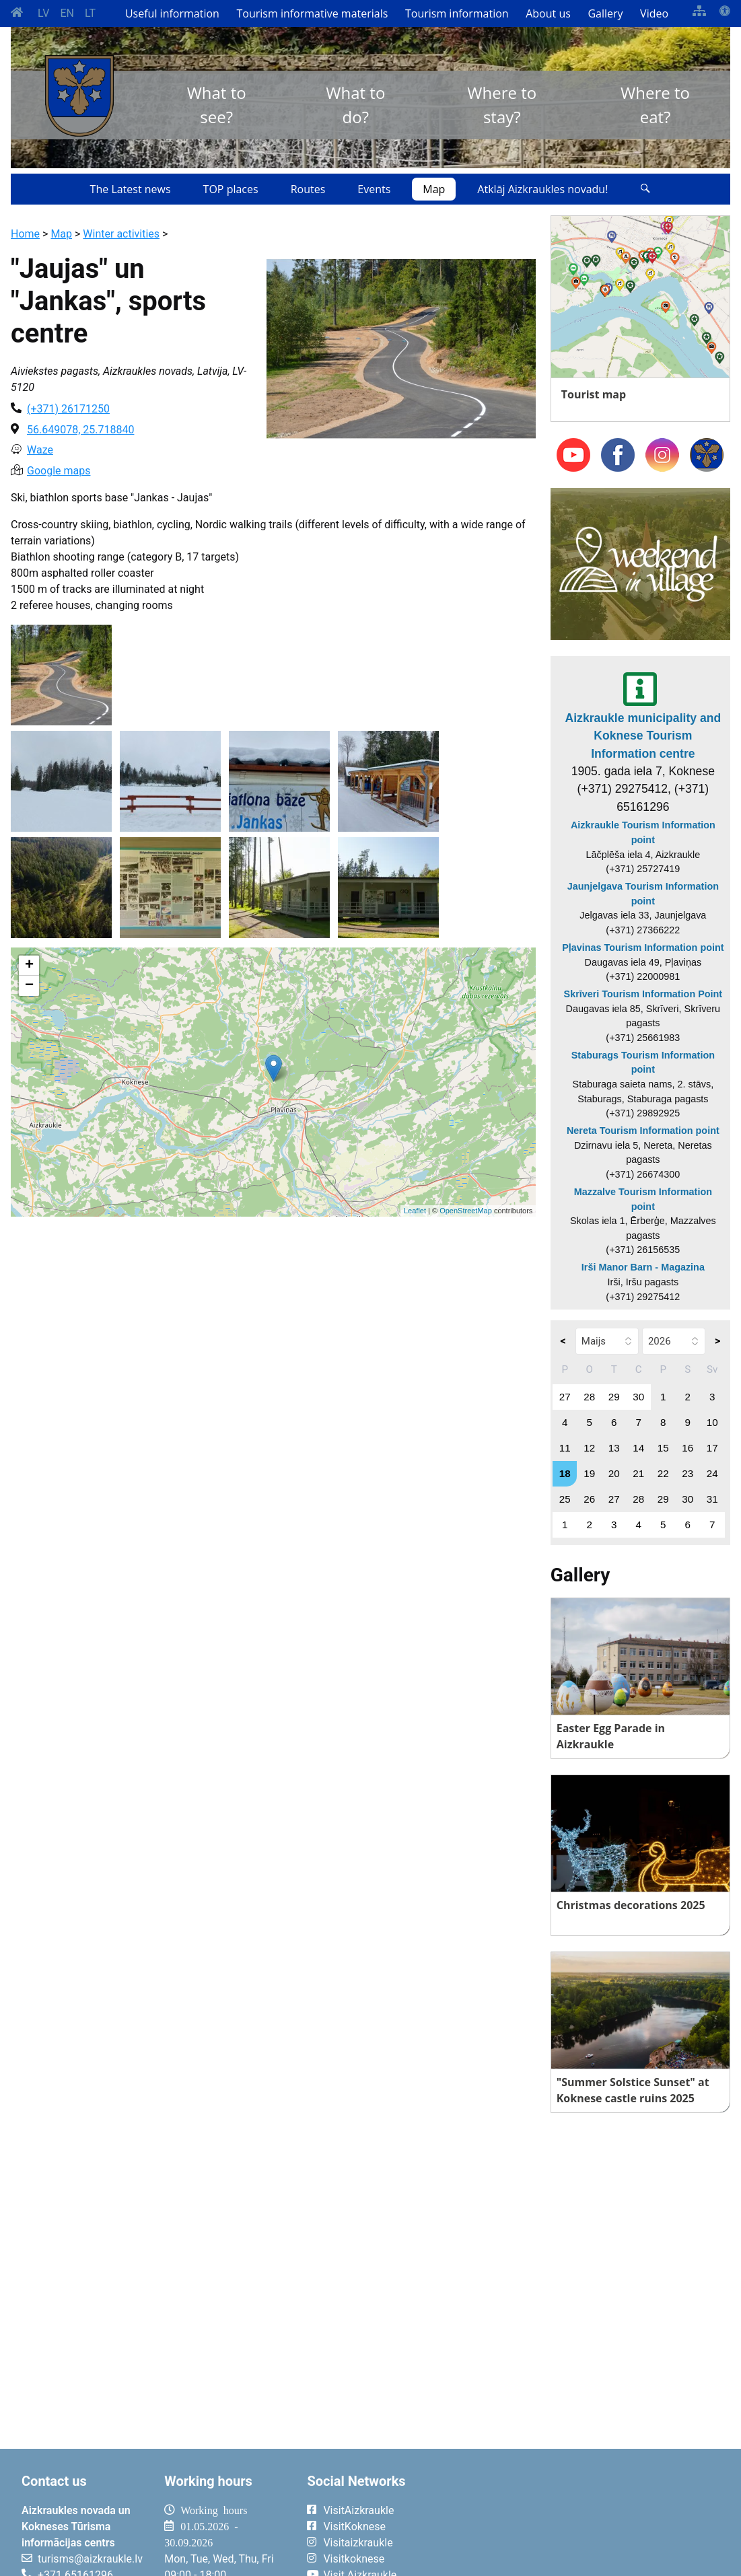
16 (687, 1448)
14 (638, 1448)
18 (565, 1473)
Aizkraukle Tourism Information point (643, 832)
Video (654, 13)
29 (614, 1396)
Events (373, 189)
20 (614, 1473)
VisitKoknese (354, 2526)
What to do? (355, 104)
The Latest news (130, 189)
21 (638, 1473)
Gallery (605, 13)
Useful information (172, 13)
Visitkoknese (353, 2558)
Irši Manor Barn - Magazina (643, 1267)
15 (663, 1448)
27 (565, 1396)
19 (589, 1473)
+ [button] (29, 966)
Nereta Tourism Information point (643, 1130)
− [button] (29, 986)
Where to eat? (655, 104)
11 (565, 1448)
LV (43, 13)
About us (548, 13)
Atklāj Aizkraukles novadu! (542, 189)
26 (589, 1499)
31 (712, 1499)
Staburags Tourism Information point (643, 1062)
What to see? (216, 104)
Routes (308, 189)
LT (90, 13)
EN (67, 13)
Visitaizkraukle (357, 2542)
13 (614, 1448)
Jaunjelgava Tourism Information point (643, 893)
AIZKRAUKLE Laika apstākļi (584, 2520)
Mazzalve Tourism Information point (643, 1199)
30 (638, 1396)
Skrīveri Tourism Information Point (643, 994)
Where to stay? (501, 104)
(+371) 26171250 (68, 408)
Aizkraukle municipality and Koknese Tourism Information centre (643, 735)
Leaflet (415, 1211)
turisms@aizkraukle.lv (90, 2558)
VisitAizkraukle (358, 2510)
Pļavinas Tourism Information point (643, 947)
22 (663, 1473)
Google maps (58, 470)
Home (25, 233)
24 (712, 1473)
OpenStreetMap (465, 1211)
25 (565, 1499)
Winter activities (121, 233)
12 (589, 1448)
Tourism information (457, 13)
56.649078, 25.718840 (80, 429)
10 (712, 1422)
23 (687, 1473)
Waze (40, 449)
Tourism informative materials (312, 13)
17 (712, 1448)
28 (589, 1396)
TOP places (230, 189)
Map (434, 189)
